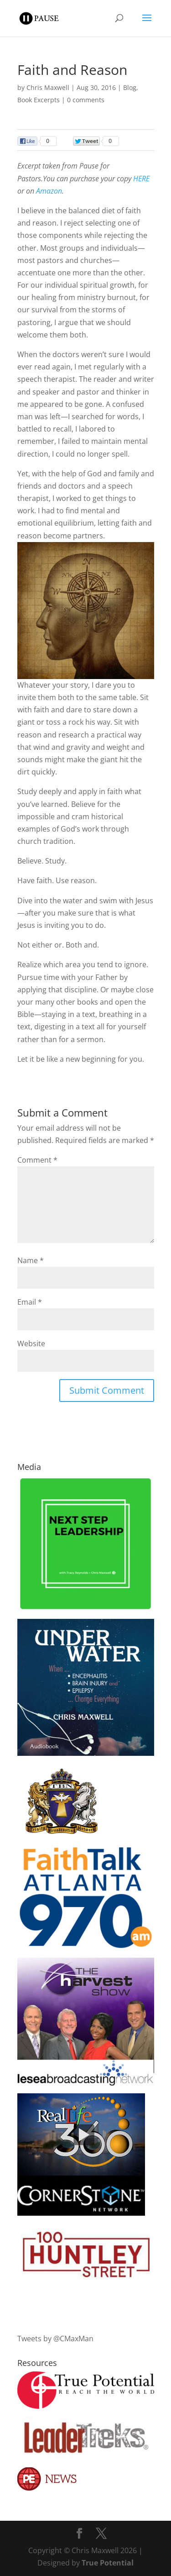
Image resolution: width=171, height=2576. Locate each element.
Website (31, 1343)
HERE (141, 179)
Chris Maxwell (47, 87)
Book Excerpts (38, 99)
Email (29, 1302)
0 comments (85, 99)
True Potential (108, 2563)
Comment (37, 1160)
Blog (129, 87)
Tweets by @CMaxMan (55, 2339)
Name (30, 1260)
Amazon (49, 191)
